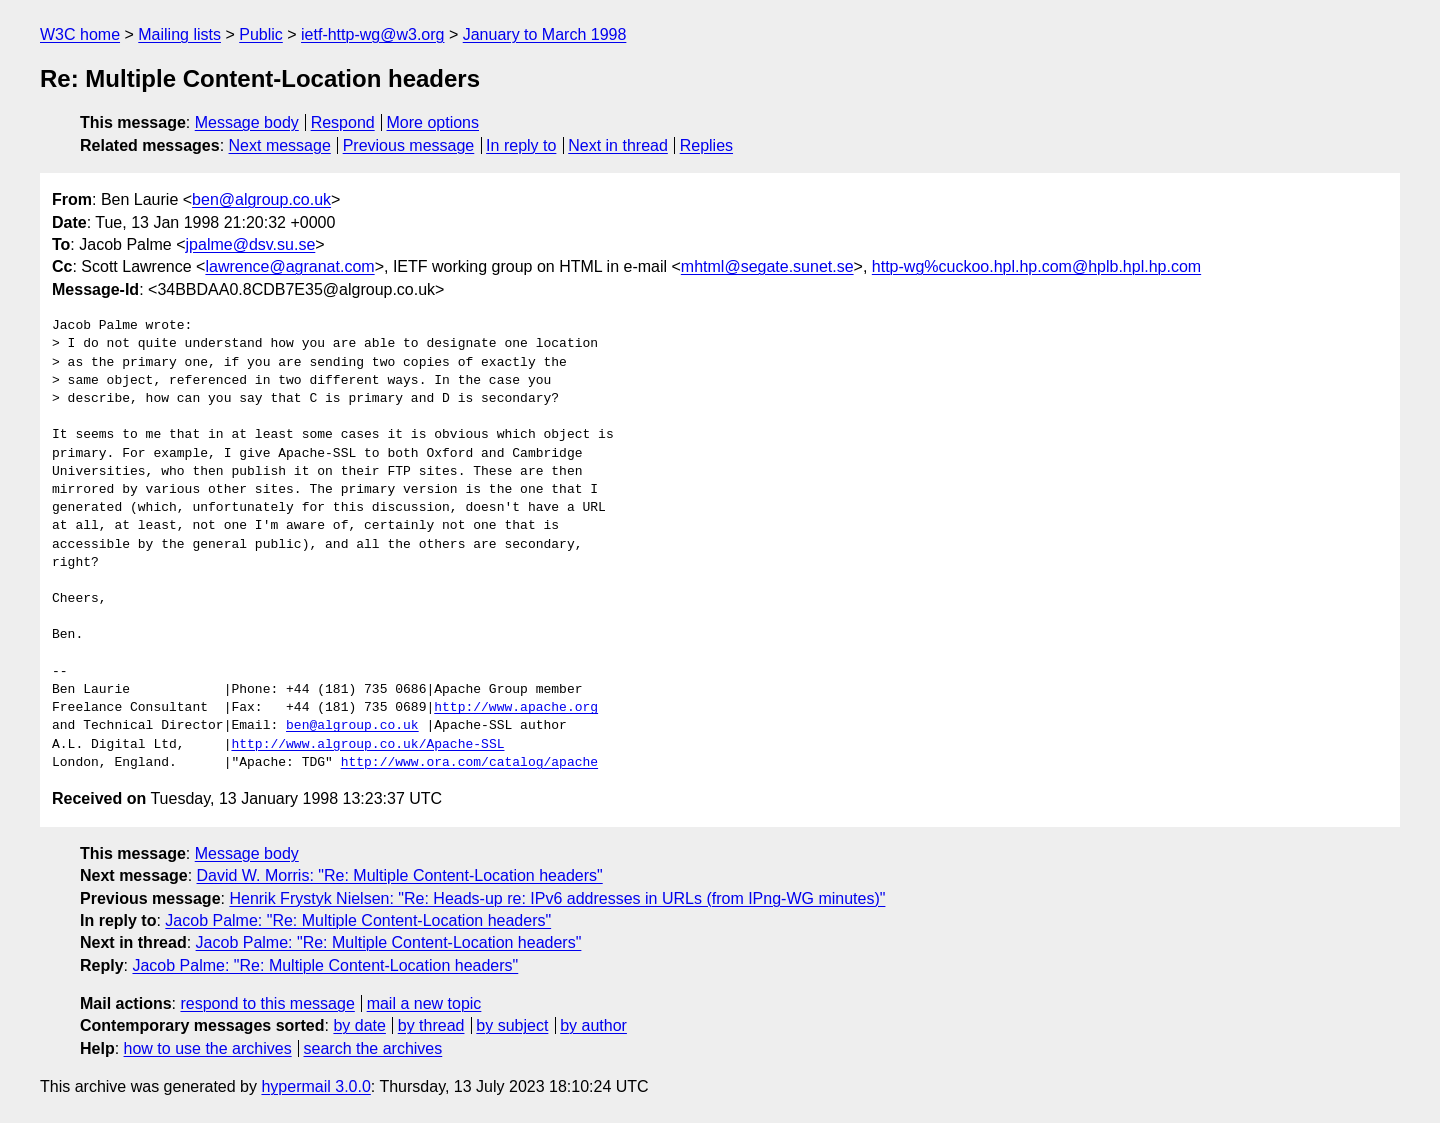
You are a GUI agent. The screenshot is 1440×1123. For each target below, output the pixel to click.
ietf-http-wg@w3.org (372, 34)
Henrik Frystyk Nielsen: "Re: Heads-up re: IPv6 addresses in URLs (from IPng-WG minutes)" (557, 898)
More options (433, 122)
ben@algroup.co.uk (261, 199)
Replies (706, 145)
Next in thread (618, 145)
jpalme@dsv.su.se (251, 244)
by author (593, 1025)
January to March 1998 (545, 34)
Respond (343, 122)
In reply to (521, 145)
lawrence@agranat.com (289, 266)
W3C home (80, 34)
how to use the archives (208, 1048)
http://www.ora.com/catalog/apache (469, 763)
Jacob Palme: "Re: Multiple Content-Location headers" (358, 920)
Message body (247, 122)
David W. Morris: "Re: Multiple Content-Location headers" (400, 875)
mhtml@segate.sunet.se (767, 266)
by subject (512, 1025)
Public (261, 34)
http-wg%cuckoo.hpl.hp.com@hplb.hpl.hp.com (1036, 266)
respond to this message (267, 1003)
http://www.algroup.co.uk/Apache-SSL (367, 745)
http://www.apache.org (516, 708)
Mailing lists (179, 34)
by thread (431, 1025)
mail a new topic (424, 1003)
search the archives (373, 1048)
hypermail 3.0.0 (315, 1086)
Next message (280, 145)
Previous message (409, 145)
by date (359, 1025)
